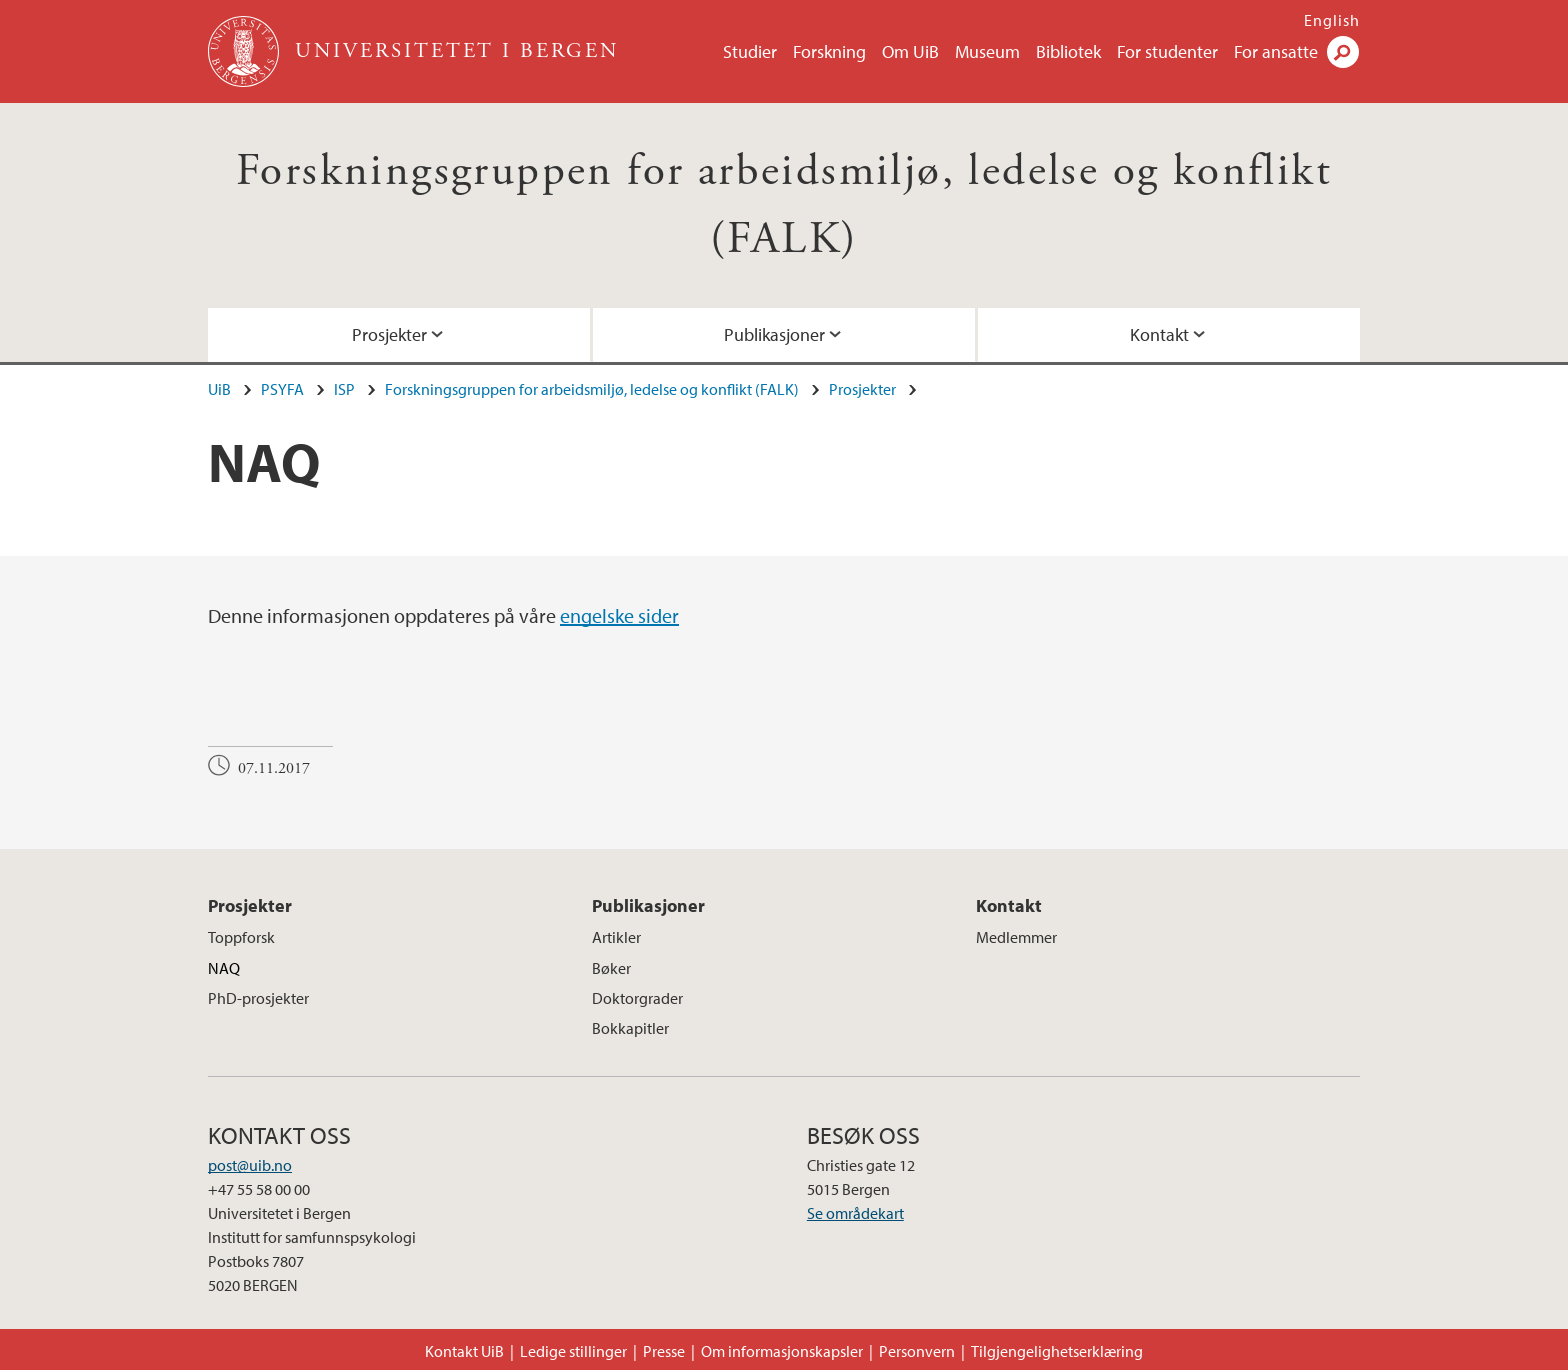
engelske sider (619, 615)
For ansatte (1276, 51)
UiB (219, 389)
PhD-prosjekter (258, 998)
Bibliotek (1068, 51)
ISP (344, 389)
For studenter (1167, 51)
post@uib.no (250, 1165)
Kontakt (1159, 334)
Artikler (616, 937)
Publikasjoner (774, 334)
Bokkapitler (630, 1028)
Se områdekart (855, 1213)
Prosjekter (389, 334)
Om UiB (910, 51)
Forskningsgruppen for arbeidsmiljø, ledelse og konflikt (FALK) (592, 389)
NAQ (224, 968)
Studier (750, 51)
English (1332, 20)
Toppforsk (241, 937)
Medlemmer (1016, 937)
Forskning (829, 51)
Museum (987, 51)
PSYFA (282, 389)
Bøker (611, 968)
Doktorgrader (637, 998)
